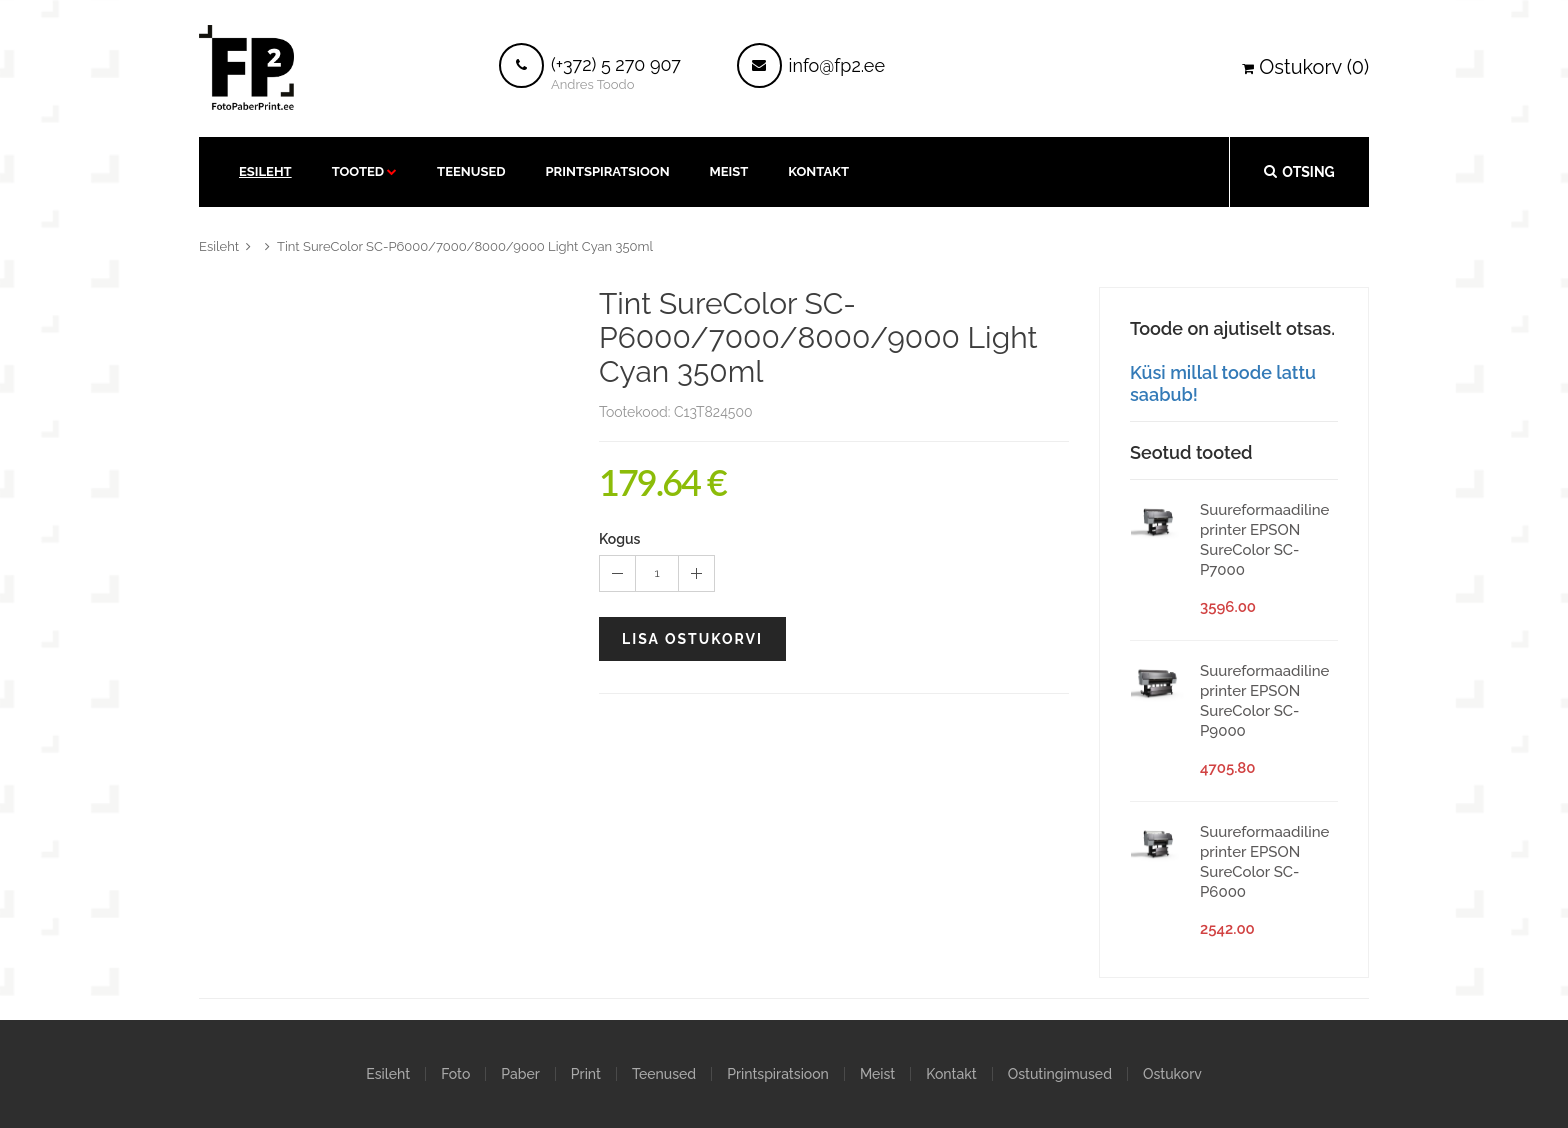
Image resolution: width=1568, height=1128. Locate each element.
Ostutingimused (1060, 1074)
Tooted (358, 171)
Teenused (471, 171)
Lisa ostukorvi (692, 639)
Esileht (265, 171)
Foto (455, 1074)
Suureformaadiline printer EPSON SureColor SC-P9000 (1264, 701)
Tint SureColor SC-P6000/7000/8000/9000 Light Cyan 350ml (465, 246)
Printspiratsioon (608, 171)
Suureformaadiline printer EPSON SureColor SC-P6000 (1264, 862)
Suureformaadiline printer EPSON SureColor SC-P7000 (1264, 540)
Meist (729, 171)
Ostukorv (1172, 1074)
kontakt (818, 171)
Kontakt (951, 1074)
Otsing (1299, 171)
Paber (520, 1074)
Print (586, 1074)
